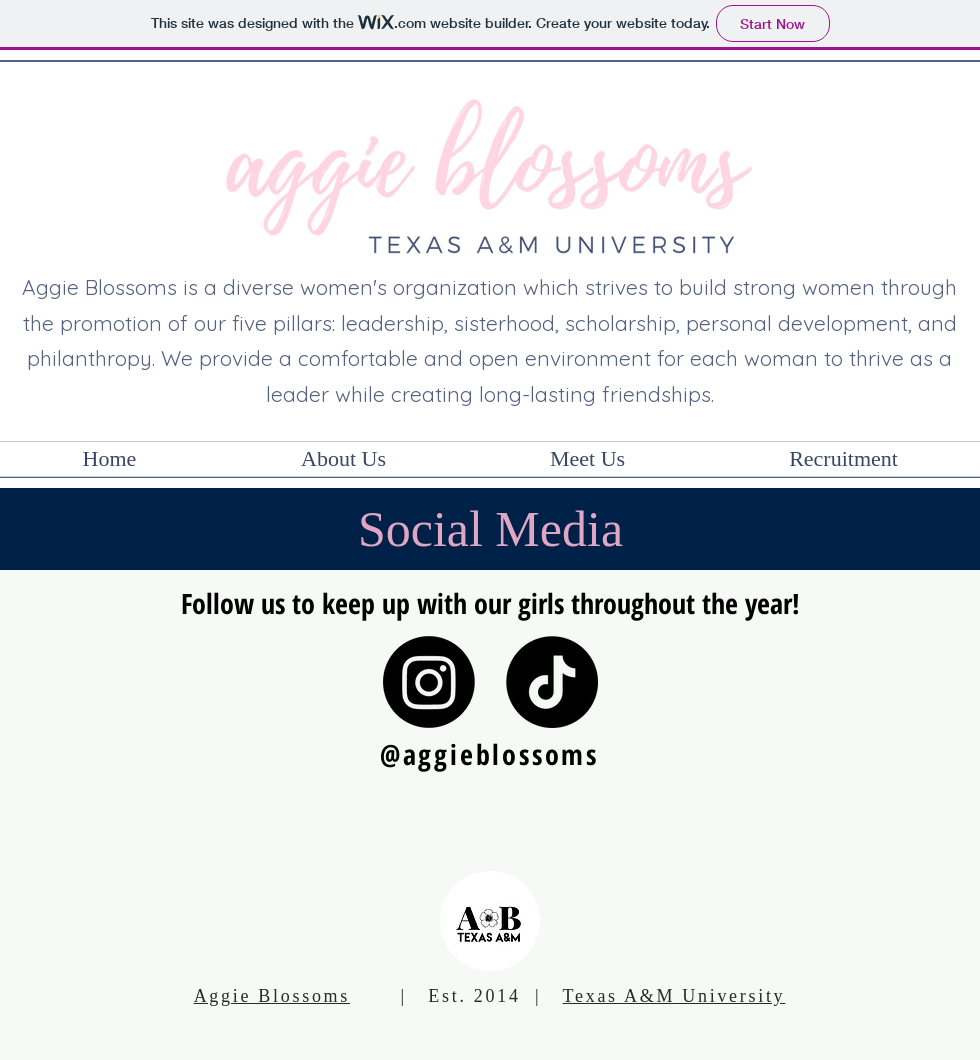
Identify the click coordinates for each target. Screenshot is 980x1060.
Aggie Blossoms (272, 996)
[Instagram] (429, 682)
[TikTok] (552, 682)
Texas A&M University (674, 996)
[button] (343, 459)
